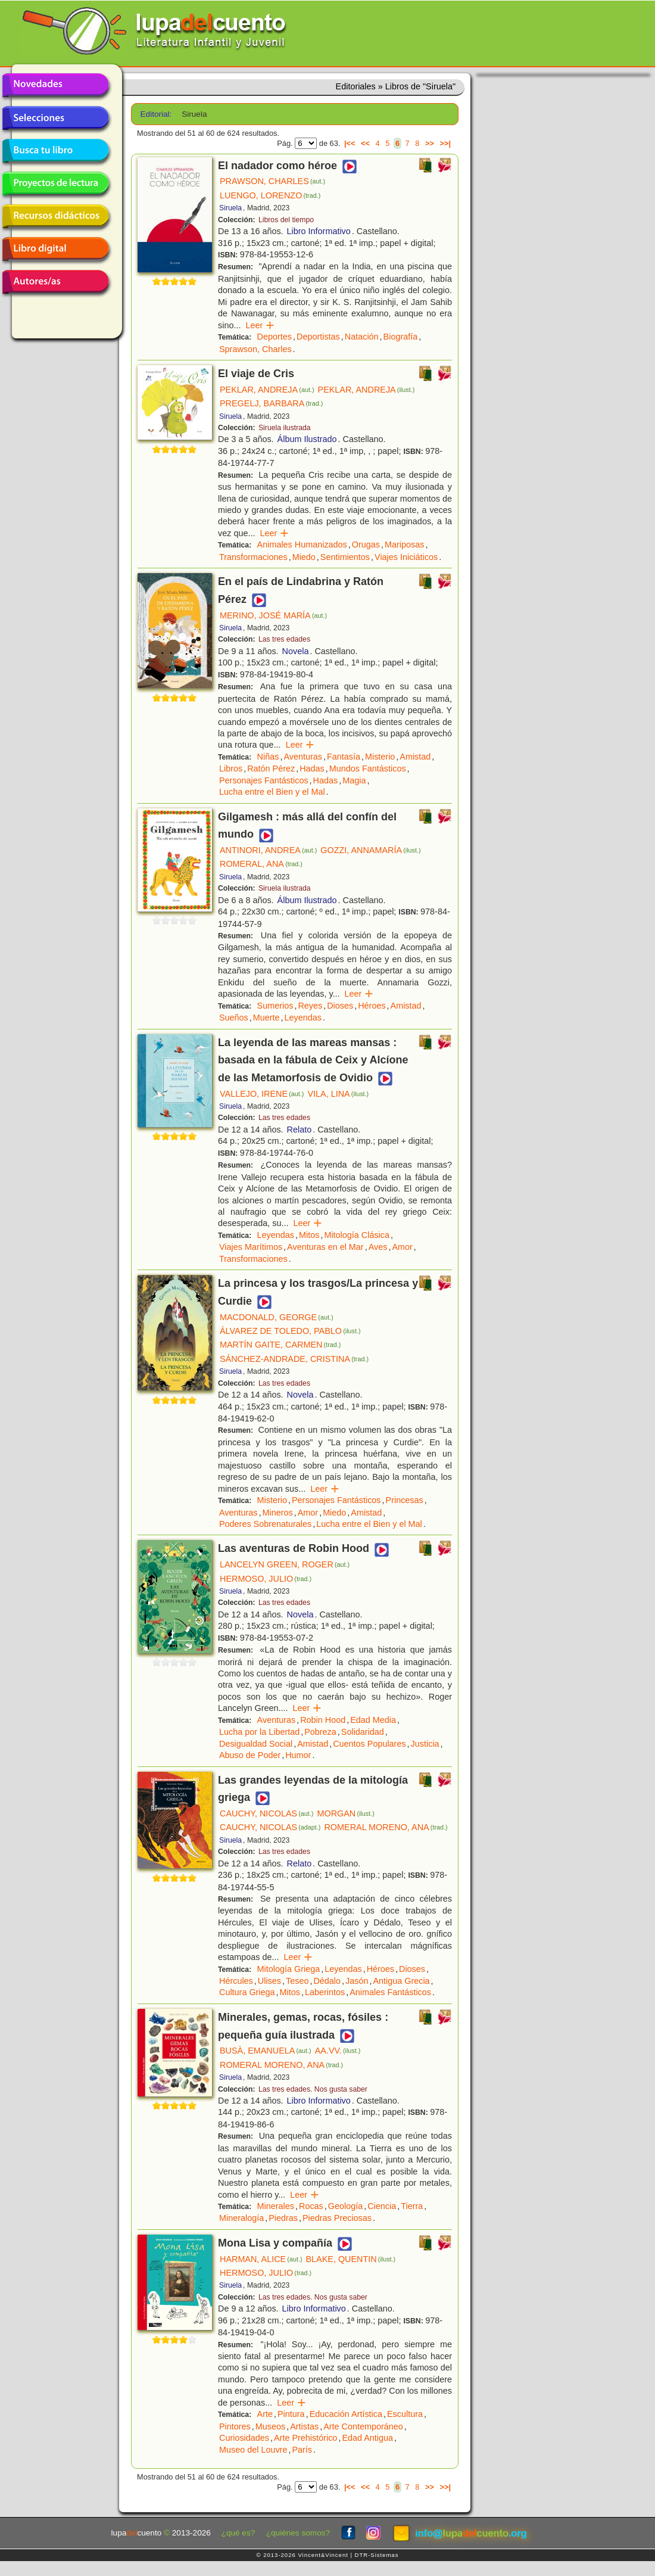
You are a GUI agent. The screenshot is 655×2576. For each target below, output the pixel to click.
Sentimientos (345, 557)
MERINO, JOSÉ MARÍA (273, 615)
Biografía (400, 336)
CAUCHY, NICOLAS (266, 1813)
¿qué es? (238, 2532)
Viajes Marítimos (250, 1247)
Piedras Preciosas (337, 2218)
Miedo (304, 557)
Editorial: (156, 114)
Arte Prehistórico (305, 2438)
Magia (354, 780)
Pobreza (320, 1732)
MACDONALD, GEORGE (276, 1317)
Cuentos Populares (369, 1744)
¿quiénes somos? (298, 2532)
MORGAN (345, 1813)
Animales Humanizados (302, 544)
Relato (299, 1129)
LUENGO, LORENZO (270, 195)
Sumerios (275, 1005)
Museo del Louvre (253, 2449)
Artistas (304, 2426)
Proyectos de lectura (55, 183)
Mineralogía (241, 2218)
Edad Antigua (367, 2438)
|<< (349, 143)
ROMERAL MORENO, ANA (385, 1827)
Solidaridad (362, 1732)
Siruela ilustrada (284, 428)
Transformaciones (253, 557)
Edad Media (373, 1720)
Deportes (274, 336)
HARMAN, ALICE (261, 2259)
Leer (260, 325)
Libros (230, 768)
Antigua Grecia (401, 1981)
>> (429, 143)
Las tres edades (284, 639)
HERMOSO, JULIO (265, 1578)
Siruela (230, 208)
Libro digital (55, 249)
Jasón (356, 1981)
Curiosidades (244, 2438)
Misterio (380, 756)
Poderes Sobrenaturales (265, 1524)
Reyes (310, 1005)
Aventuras (302, 756)
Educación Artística (346, 2414)
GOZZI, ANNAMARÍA (370, 850)
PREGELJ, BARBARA (271, 403)
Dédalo (327, 1981)
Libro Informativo (319, 231)
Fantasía (343, 756)
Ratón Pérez (271, 768)
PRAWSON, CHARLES (272, 181)
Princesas (404, 1500)
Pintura (291, 2414)
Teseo (297, 1981)
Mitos (309, 1235)
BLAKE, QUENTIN (351, 2259)
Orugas (366, 544)
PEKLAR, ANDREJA (267, 389)
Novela (295, 651)
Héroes (371, 1005)
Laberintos (325, 1992)
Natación (362, 336)
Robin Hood (322, 1720)
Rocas (311, 2206)
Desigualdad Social (255, 1744)
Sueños (233, 1017)
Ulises (269, 1981)
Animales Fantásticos (390, 1992)
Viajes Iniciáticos (406, 557)
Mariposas (404, 544)
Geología (345, 2206)
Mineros (278, 1512)
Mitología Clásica (356, 1235)
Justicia (425, 1744)
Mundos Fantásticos (367, 768)
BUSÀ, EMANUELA (265, 2050)
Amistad (415, 756)
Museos (270, 2426)
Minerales (275, 2206)
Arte (265, 2414)
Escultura (405, 2414)
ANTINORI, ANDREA (268, 850)
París (302, 2449)
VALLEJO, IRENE (262, 1094)
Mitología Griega (288, 1969)
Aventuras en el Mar (325, 1247)
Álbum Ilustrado (307, 439)
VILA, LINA (338, 1094)
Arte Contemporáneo (363, 2426)
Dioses (340, 1005)
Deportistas (318, 336)
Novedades (55, 85)
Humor (298, 1755)
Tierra (412, 2206)
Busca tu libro (55, 151)
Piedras (283, 2218)
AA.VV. (338, 2050)
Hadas (312, 768)
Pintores (235, 2426)
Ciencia (381, 2206)
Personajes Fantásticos (263, 780)
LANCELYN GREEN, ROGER (285, 1564)
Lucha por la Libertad (259, 1732)
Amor (402, 1247)
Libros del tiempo (286, 220)
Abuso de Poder (249, 1755)
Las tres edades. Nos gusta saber (312, 2089)
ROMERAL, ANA (261, 864)
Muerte (266, 1017)
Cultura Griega (247, 1992)
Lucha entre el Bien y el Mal (272, 792)
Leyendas (303, 1017)
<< (365, 143)
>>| (445, 143)
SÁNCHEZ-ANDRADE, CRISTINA (294, 1359)
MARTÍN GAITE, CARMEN (280, 1344)
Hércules (236, 1981)
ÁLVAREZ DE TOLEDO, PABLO (290, 1331)
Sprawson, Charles (255, 349)
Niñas (268, 756)
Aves (378, 1247)
